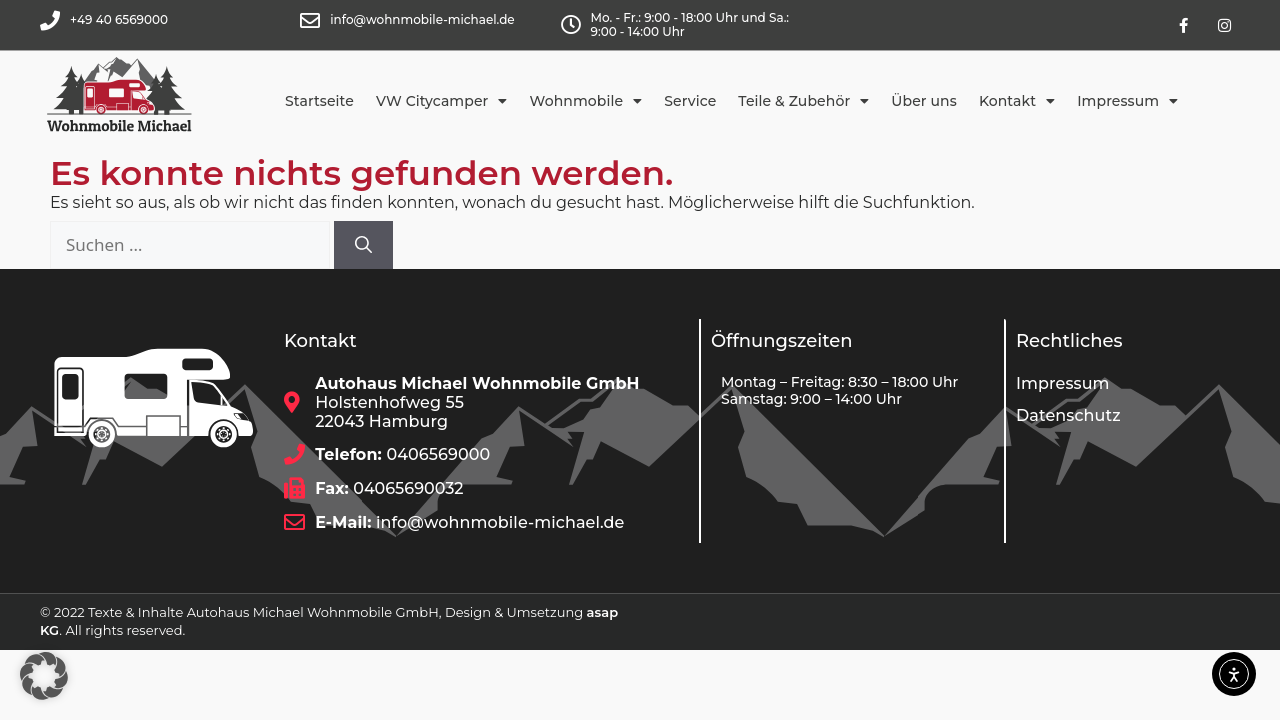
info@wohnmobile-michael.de (422, 19)
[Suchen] (363, 245)
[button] (44, 676)
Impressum (1127, 101)
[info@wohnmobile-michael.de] (310, 21)
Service (690, 101)
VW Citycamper (442, 101)
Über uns (924, 101)
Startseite (319, 101)
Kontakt (1017, 101)
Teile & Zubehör (803, 101)
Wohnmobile (586, 101)
